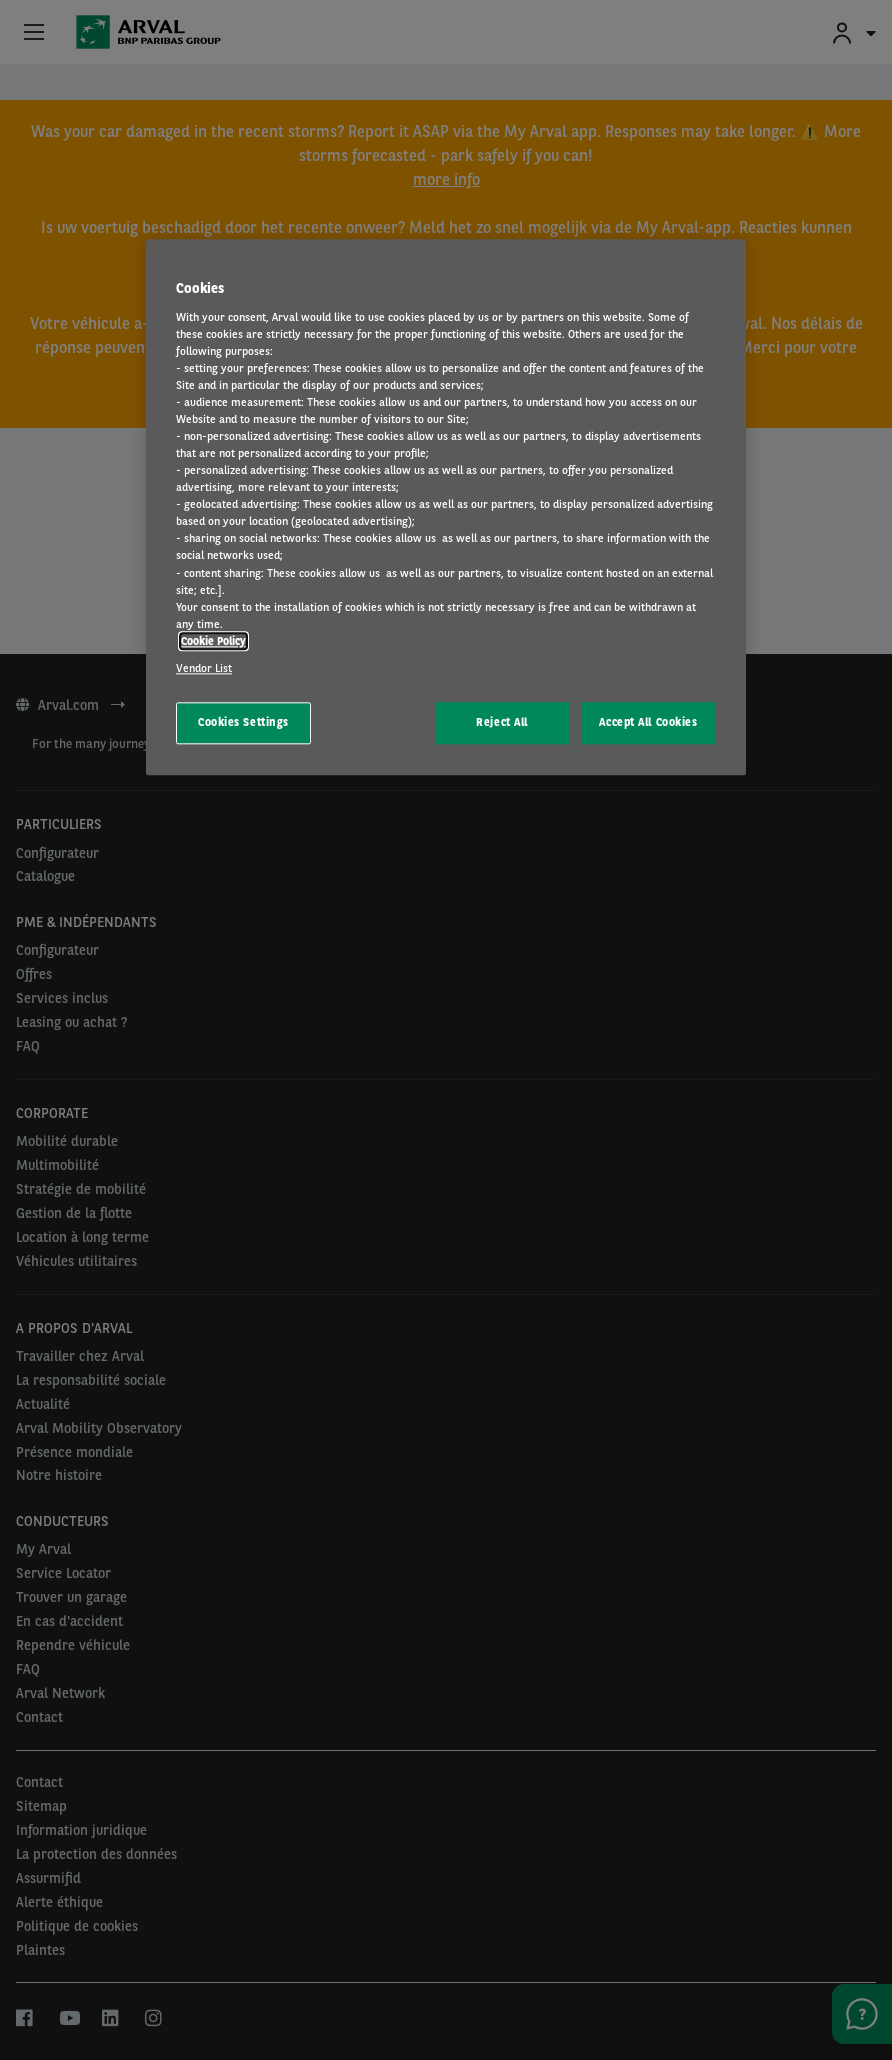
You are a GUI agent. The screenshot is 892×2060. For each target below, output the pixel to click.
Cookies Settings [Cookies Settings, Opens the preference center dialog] (243, 722)
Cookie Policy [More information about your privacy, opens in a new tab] (213, 641)
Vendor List (204, 668)
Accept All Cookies (648, 722)
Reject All (502, 722)
